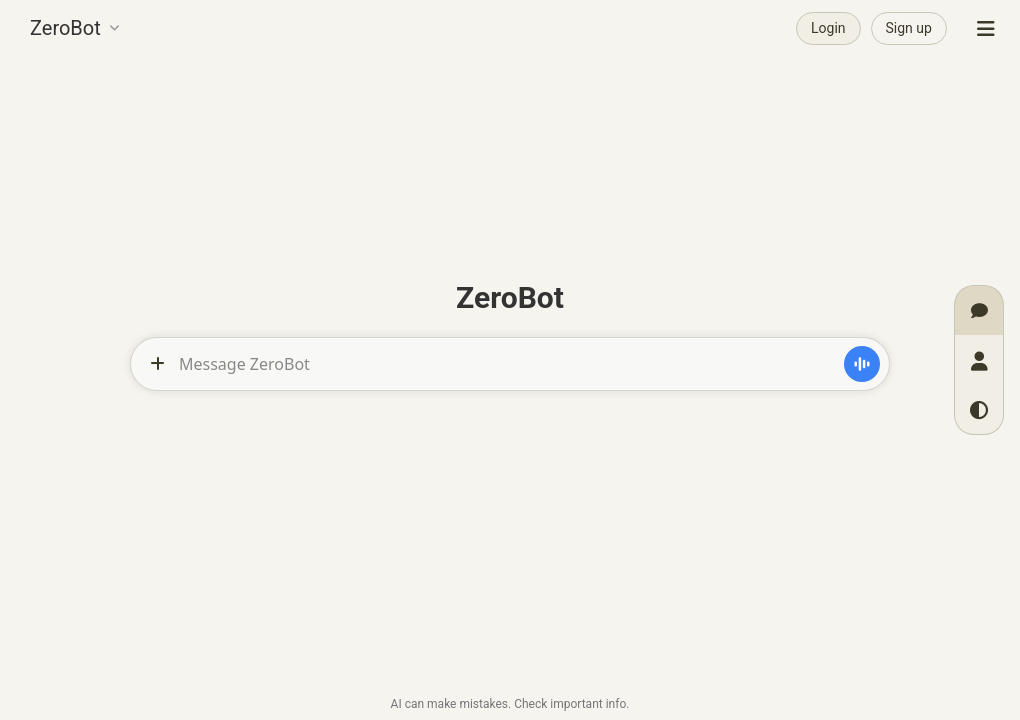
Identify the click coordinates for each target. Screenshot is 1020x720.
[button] (74, 26)
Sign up (909, 28)
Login (828, 28)
